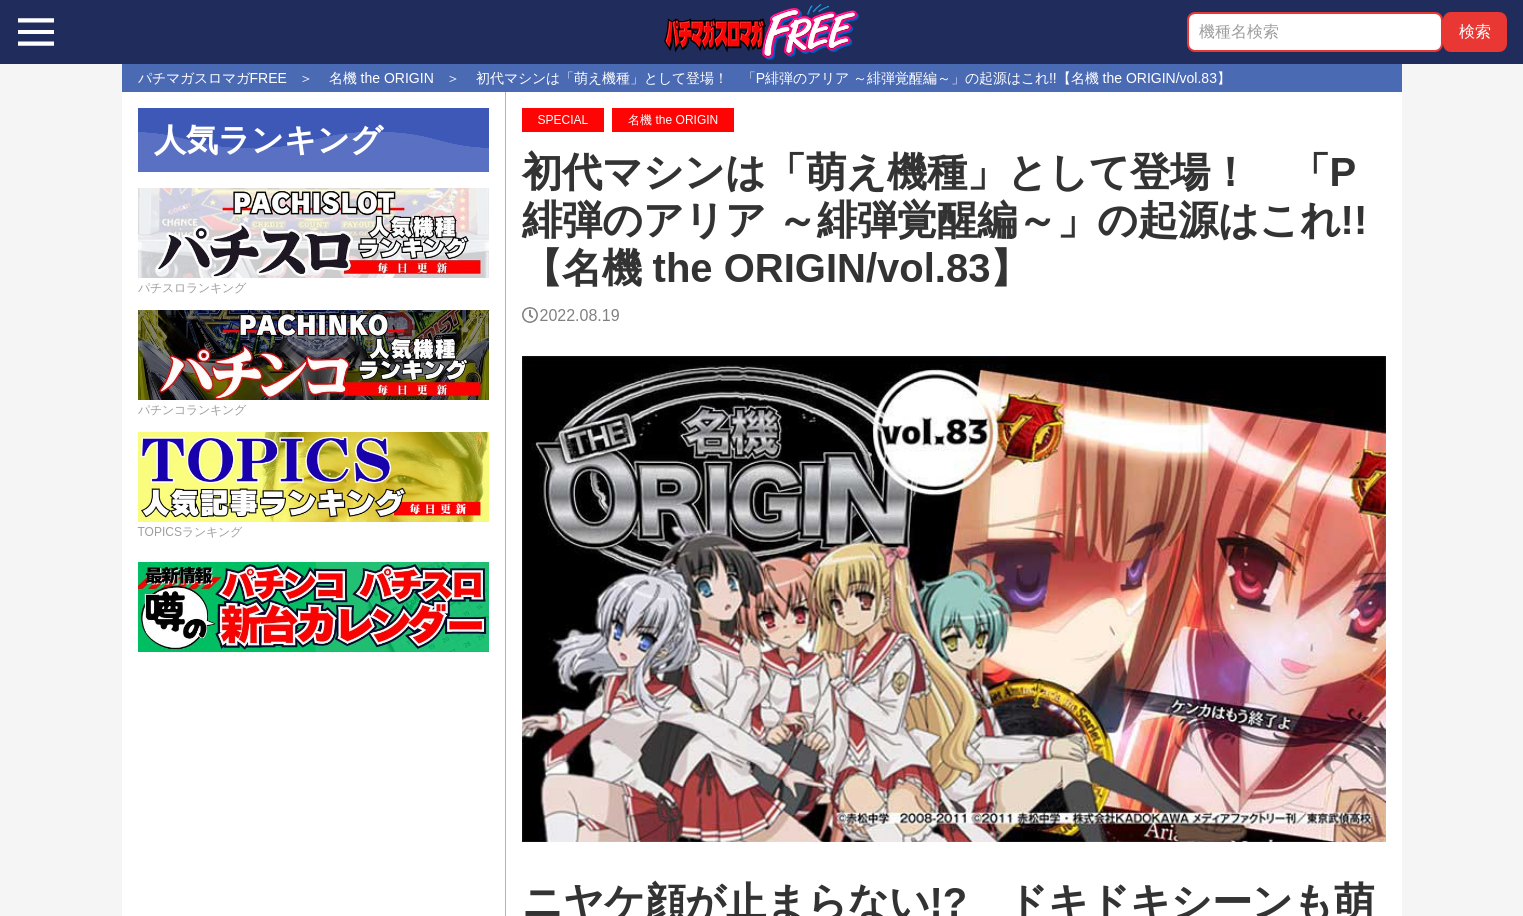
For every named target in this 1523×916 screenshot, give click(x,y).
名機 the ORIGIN (673, 120)
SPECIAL (563, 120)
